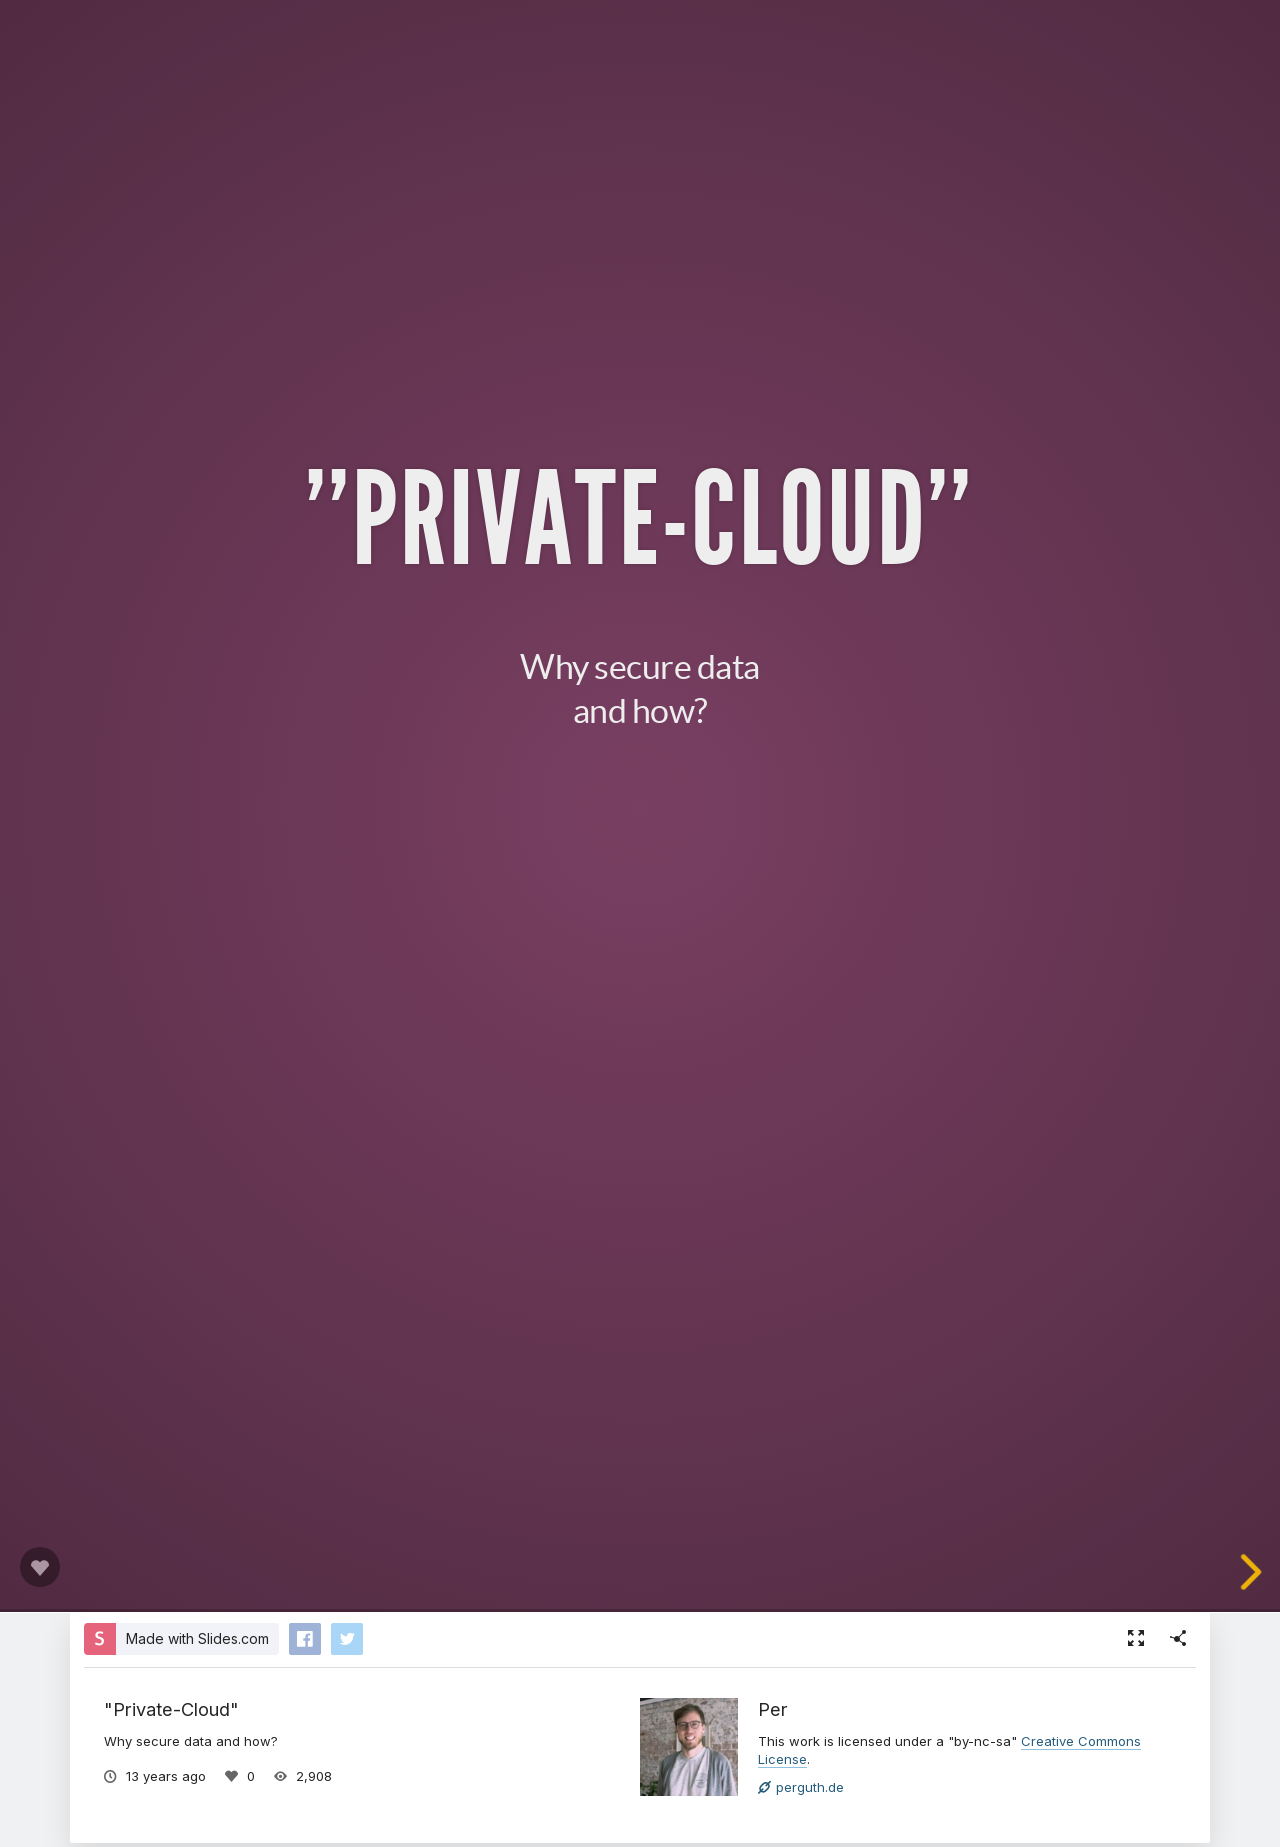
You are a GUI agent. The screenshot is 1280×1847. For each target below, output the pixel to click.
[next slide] (1259, 1572)
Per (773, 1709)
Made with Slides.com (197, 1638)
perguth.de (801, 1787)
